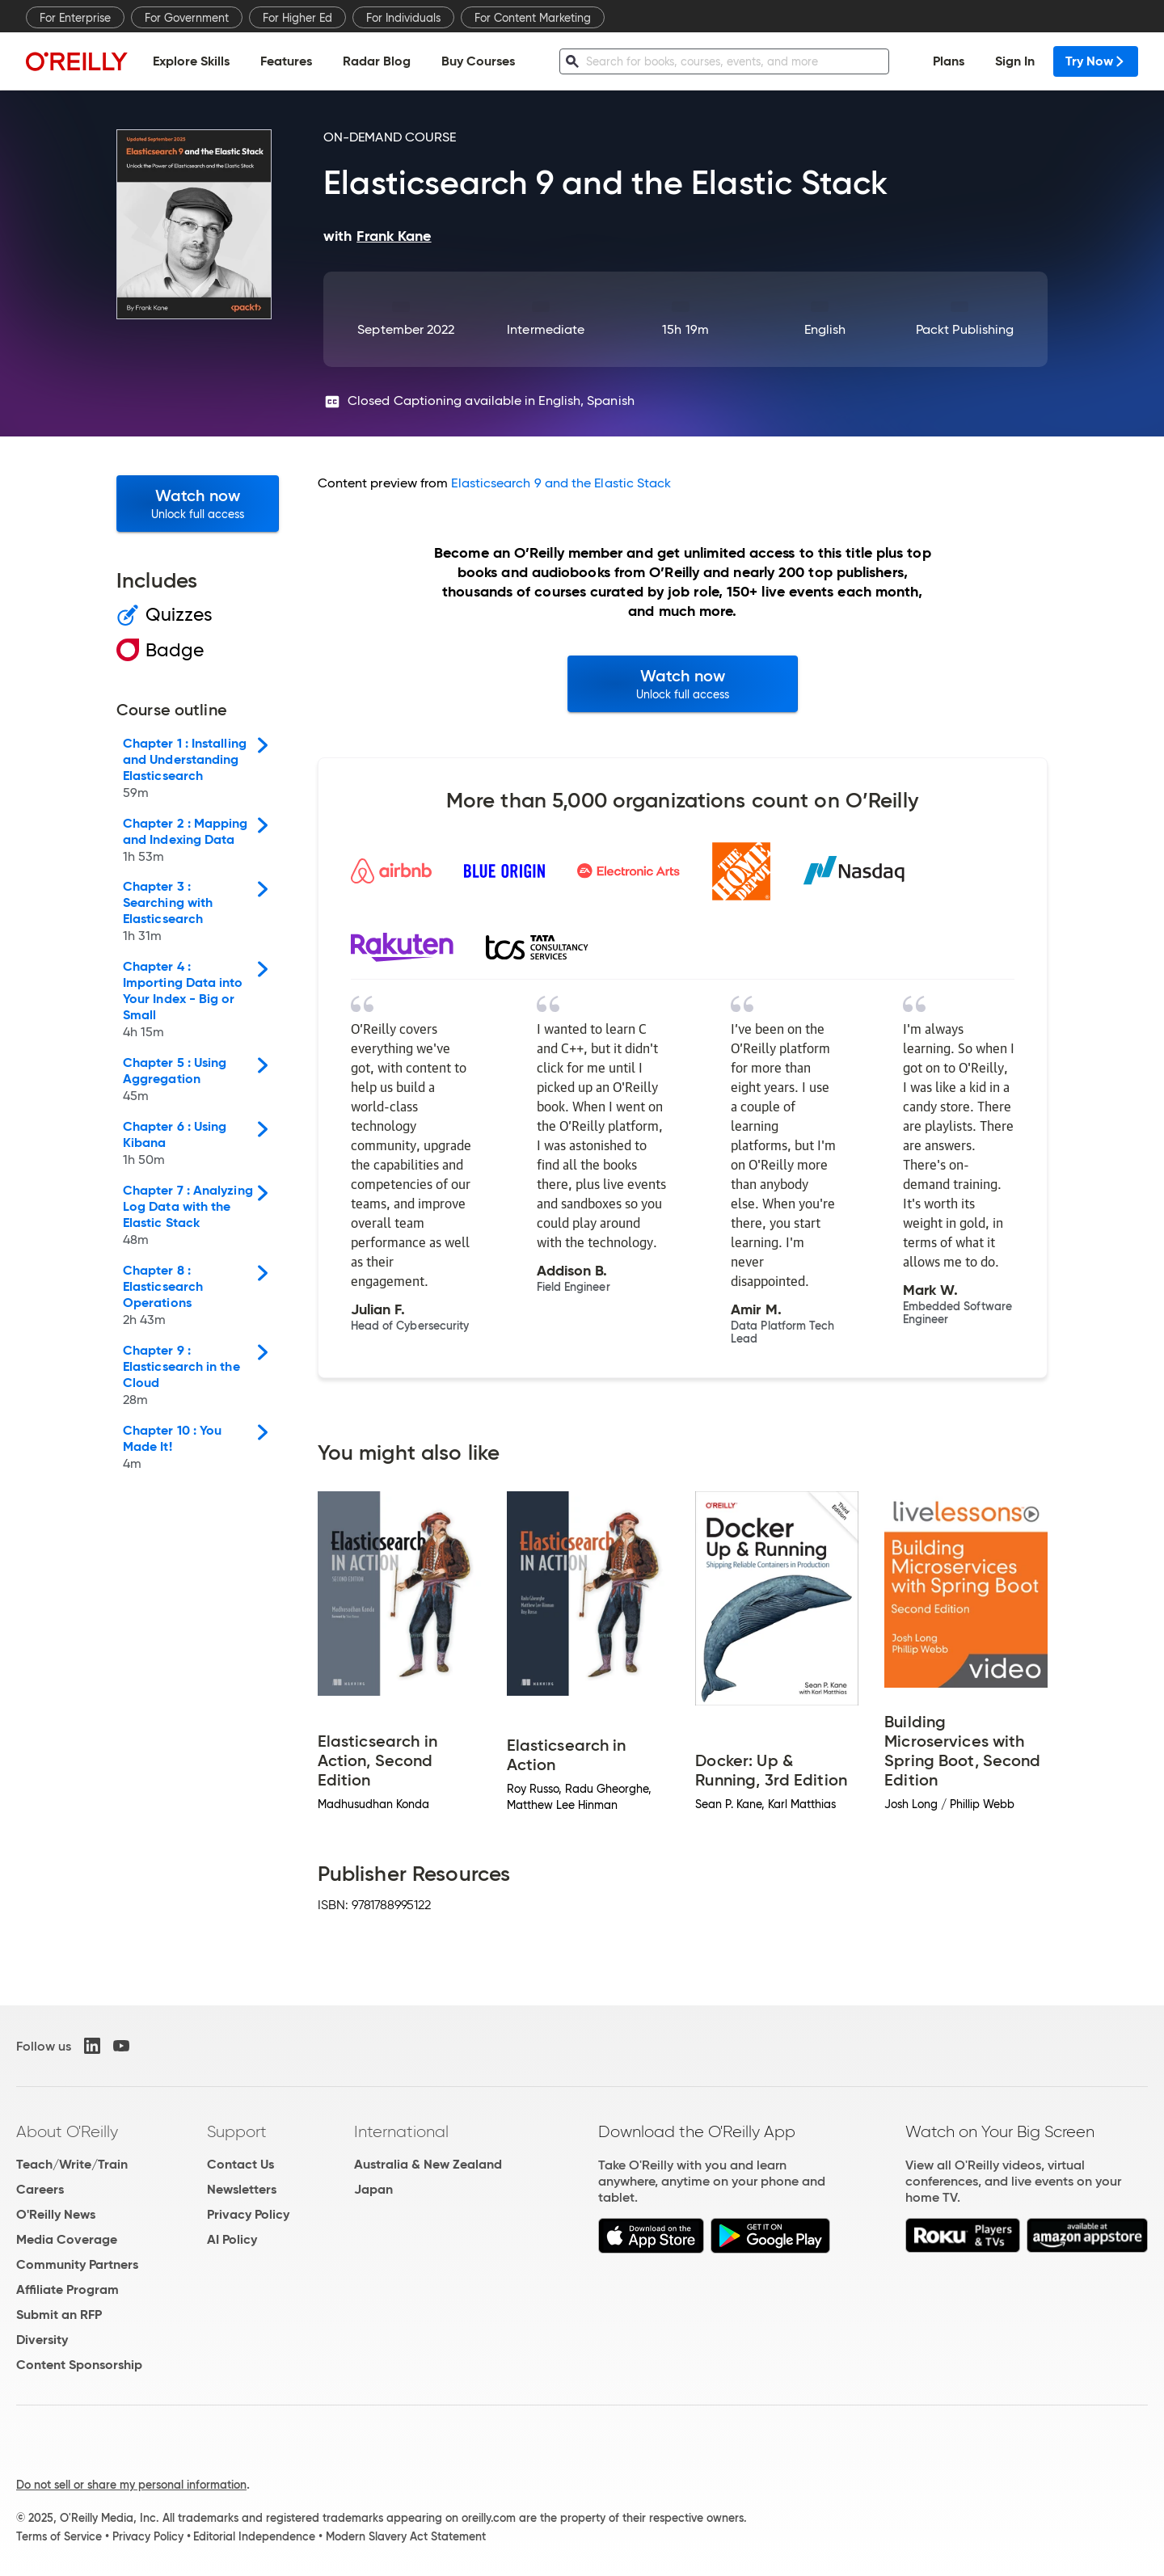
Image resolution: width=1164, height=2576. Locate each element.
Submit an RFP (59, 2314)
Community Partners (77, 2264)
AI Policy (232, 2239)
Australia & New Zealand (428, 2164)
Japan (373, 2189)
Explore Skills (191, 61)
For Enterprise (75, 18)
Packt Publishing (965, 329)
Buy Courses (478, 61)
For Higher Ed (297, 18)
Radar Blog (377, 61)
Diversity (42, 2339)
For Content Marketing (532, 18)
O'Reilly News (55, 2214)
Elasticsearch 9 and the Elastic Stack (561, 483)
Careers (40, 2189)
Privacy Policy (248, 2214)
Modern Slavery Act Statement (406, 2536)
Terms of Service (59, 2536)
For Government (187, 18)
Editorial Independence (254, 2536)
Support (237, 2131)
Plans (948, 61)
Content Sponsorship (79, 2364)
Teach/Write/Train (72, 2164)
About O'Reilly (67, 2131)
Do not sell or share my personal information (131, 2484)
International (401, 2131)
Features (286, 61)
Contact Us (240, 2164)
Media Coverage (66, 2239)
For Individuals (403, 18)
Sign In (1015, 61)
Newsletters (241, 2189)
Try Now (1095, 61)
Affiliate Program (67, 2289)
